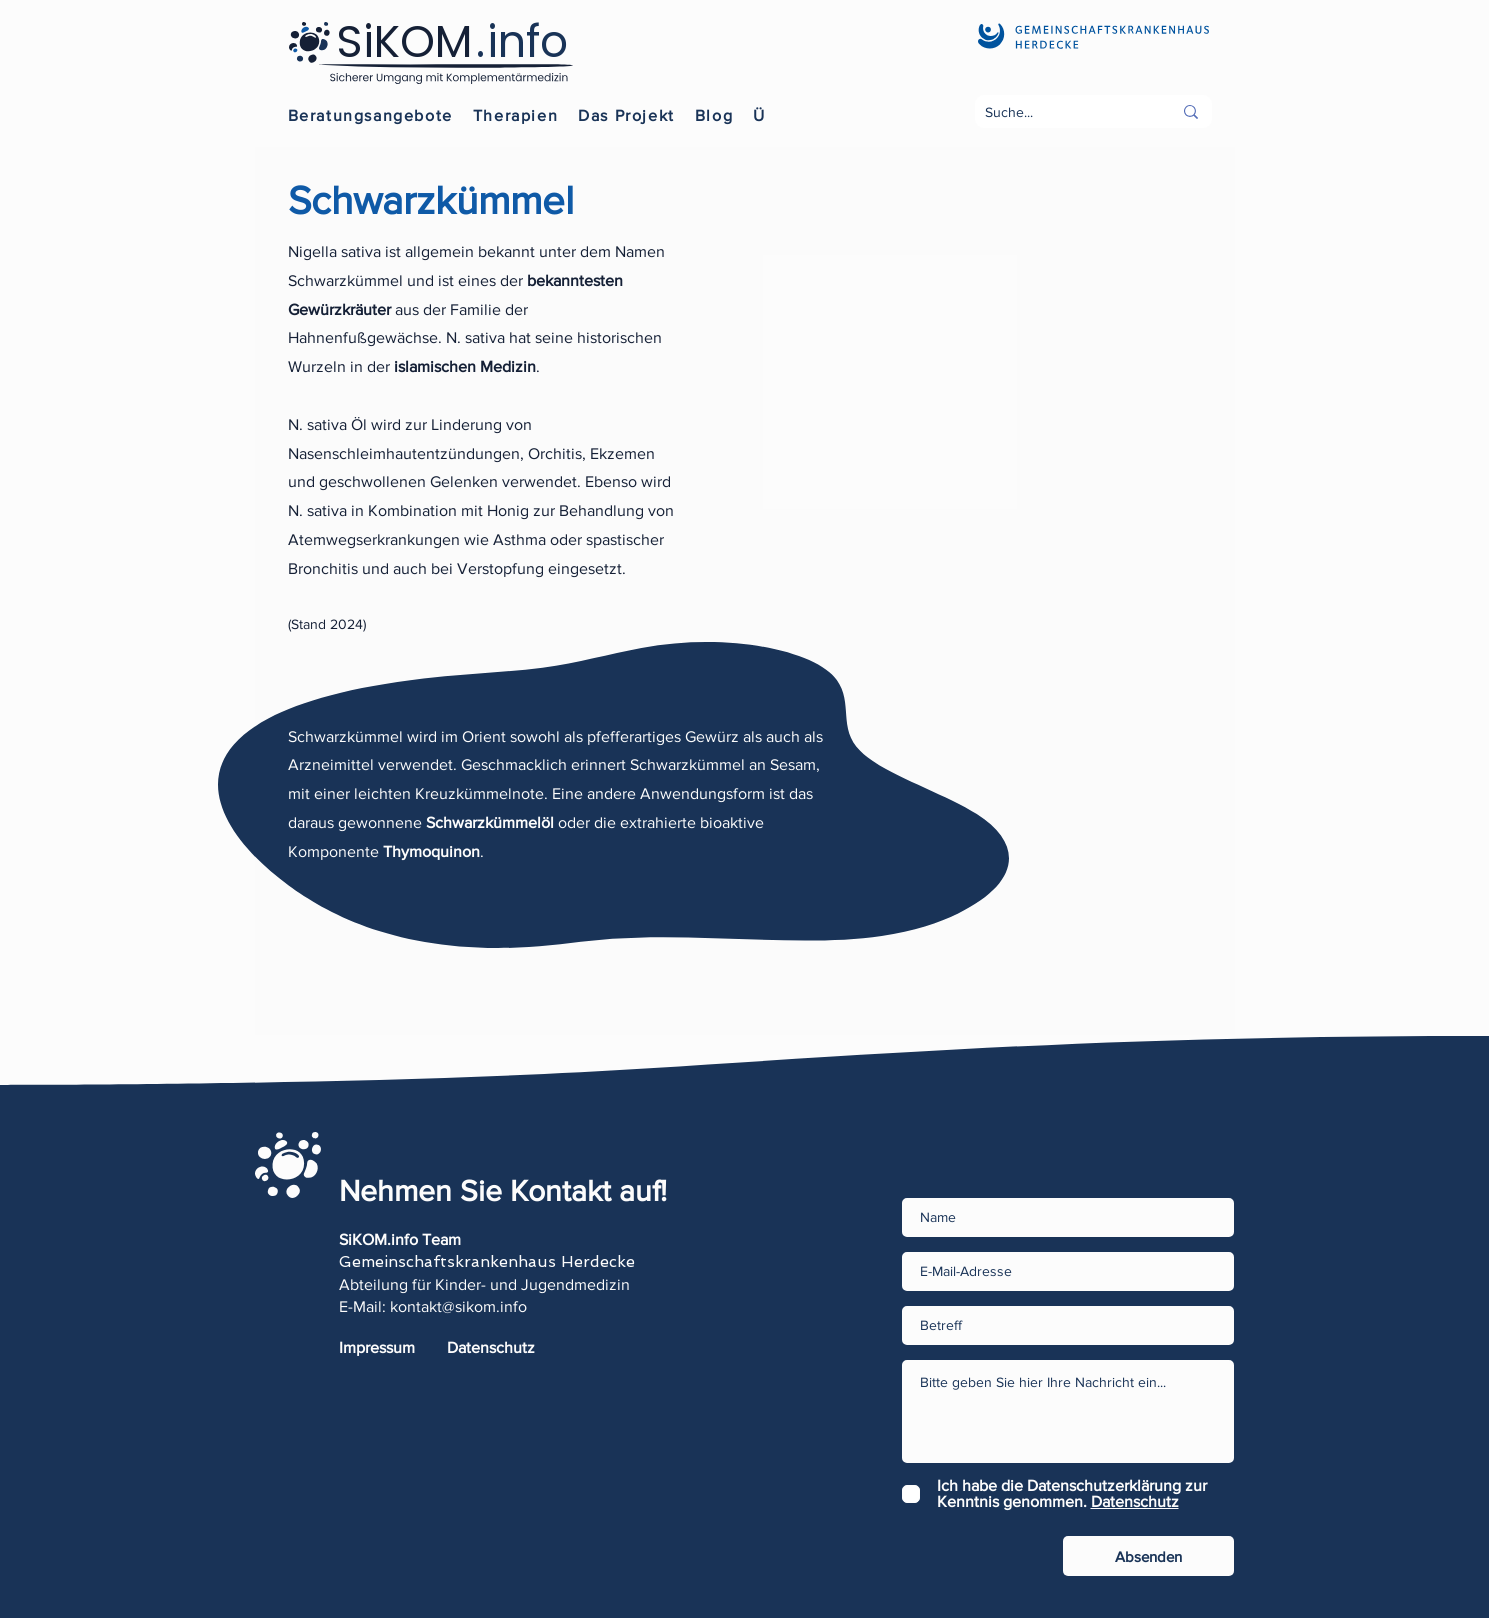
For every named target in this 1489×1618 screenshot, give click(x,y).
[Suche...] (1063, 113)
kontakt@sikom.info (458, 1306)
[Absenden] (1148, 1556)
